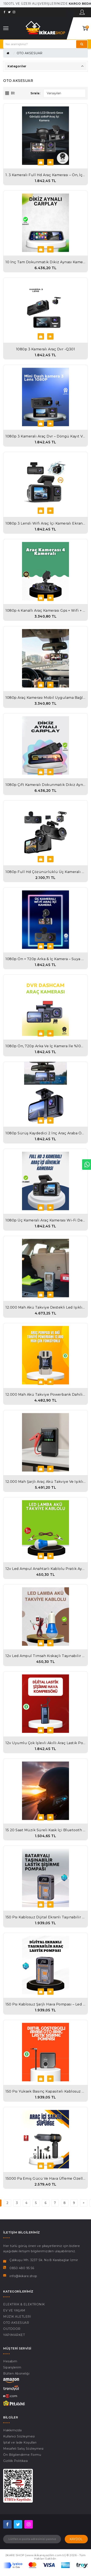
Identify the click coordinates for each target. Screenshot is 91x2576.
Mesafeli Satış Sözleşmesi (23, 2449)
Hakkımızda (12, 2430)
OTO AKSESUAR (30, 53)
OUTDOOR (12, 2329)
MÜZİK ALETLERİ (17, 2316)
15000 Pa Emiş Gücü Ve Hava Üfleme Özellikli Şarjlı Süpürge (45, 2179)
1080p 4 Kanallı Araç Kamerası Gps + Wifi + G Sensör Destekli (45, 611)
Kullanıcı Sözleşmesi (19, 2436)
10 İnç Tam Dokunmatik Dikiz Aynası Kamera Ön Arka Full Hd (45, 262)
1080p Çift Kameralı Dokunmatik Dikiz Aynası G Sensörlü (45, 785)
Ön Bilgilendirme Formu (22, 2455)
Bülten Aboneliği (16, 2373)
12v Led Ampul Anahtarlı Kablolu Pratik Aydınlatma (45, 1569)
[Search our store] (45, 44)
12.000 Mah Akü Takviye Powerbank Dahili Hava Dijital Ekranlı (45, 1395)
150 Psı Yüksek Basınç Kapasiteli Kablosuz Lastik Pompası (45, 2091)
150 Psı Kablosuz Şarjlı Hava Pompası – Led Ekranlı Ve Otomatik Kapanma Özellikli (45, 2004)
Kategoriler (17, 66)
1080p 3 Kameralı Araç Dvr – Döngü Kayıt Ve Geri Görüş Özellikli (45, 436)
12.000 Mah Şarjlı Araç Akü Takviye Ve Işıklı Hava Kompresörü (45, 1482)
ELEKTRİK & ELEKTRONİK (24, 2304)
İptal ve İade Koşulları (20, 2442)
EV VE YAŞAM (14, 2310)
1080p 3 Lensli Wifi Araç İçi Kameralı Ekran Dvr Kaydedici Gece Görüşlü (45, 523)
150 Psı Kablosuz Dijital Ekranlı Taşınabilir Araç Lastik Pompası (45, 1917)
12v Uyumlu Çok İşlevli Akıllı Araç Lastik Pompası (45, 1743)
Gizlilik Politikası (15, 2461)
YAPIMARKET (14, 2335)
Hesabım (10, 2361)
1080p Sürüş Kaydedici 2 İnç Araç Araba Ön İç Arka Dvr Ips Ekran (45, 1133)
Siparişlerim (12, 2367)
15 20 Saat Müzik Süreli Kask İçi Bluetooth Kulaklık (45, 1830)
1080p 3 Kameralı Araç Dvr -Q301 (45, 349)
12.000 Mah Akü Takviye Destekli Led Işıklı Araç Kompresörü (45, 1307)
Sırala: (35, 93)
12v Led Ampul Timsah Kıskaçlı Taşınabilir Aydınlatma (45, 1656)
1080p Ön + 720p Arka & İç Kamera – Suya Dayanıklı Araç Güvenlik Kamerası (45, 959)
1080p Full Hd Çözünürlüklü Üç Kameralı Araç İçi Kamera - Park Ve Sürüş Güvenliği (45, 872)
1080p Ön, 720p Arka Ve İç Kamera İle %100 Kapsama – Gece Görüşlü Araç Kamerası (45, 1046)
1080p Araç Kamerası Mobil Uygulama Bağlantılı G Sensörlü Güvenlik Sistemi (45, 698)
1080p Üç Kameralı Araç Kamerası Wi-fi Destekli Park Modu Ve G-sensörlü (45, 1220)
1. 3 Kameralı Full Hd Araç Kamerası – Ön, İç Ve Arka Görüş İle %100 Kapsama (45, 175)
